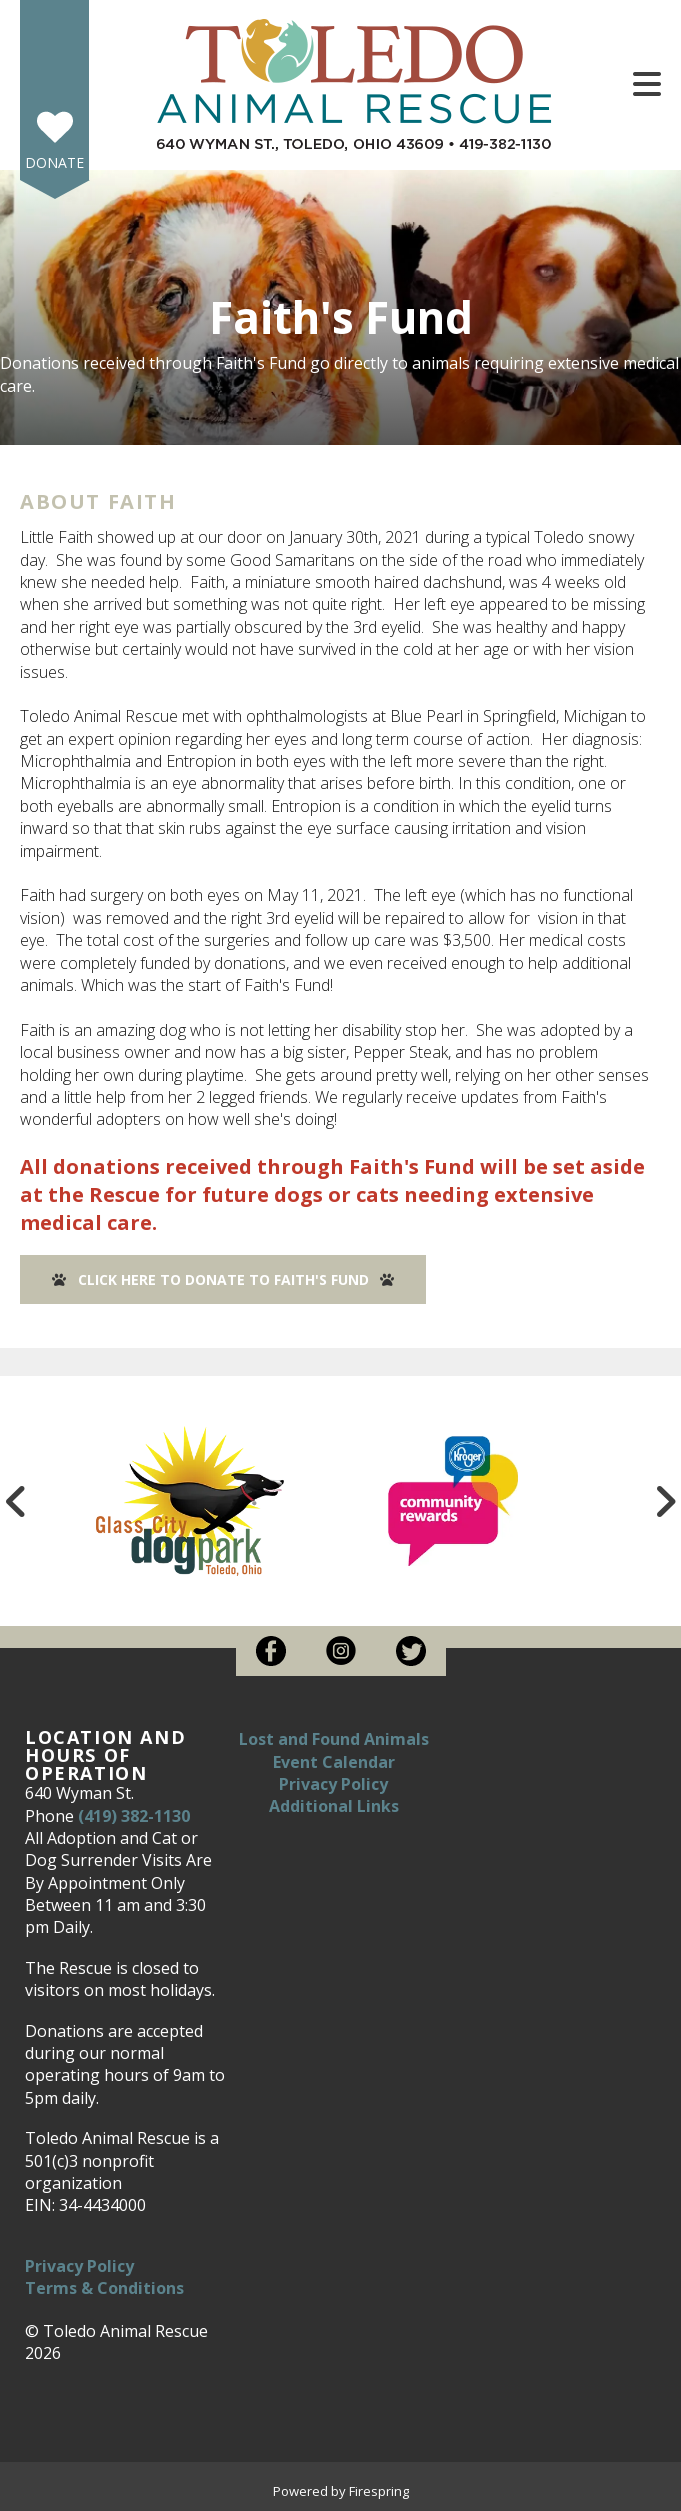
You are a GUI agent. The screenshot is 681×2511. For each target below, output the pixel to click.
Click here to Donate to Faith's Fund (223, 1279)
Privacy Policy (79, 2266)
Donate (54, 162)
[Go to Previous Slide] (16, 1501)
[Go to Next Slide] (665, 1501)
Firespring (379, 2491)
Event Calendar (334, 1762)
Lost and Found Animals (334, 1739)
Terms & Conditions (104, 2288)
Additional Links (334, 1806)
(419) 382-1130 (134, 1816)
